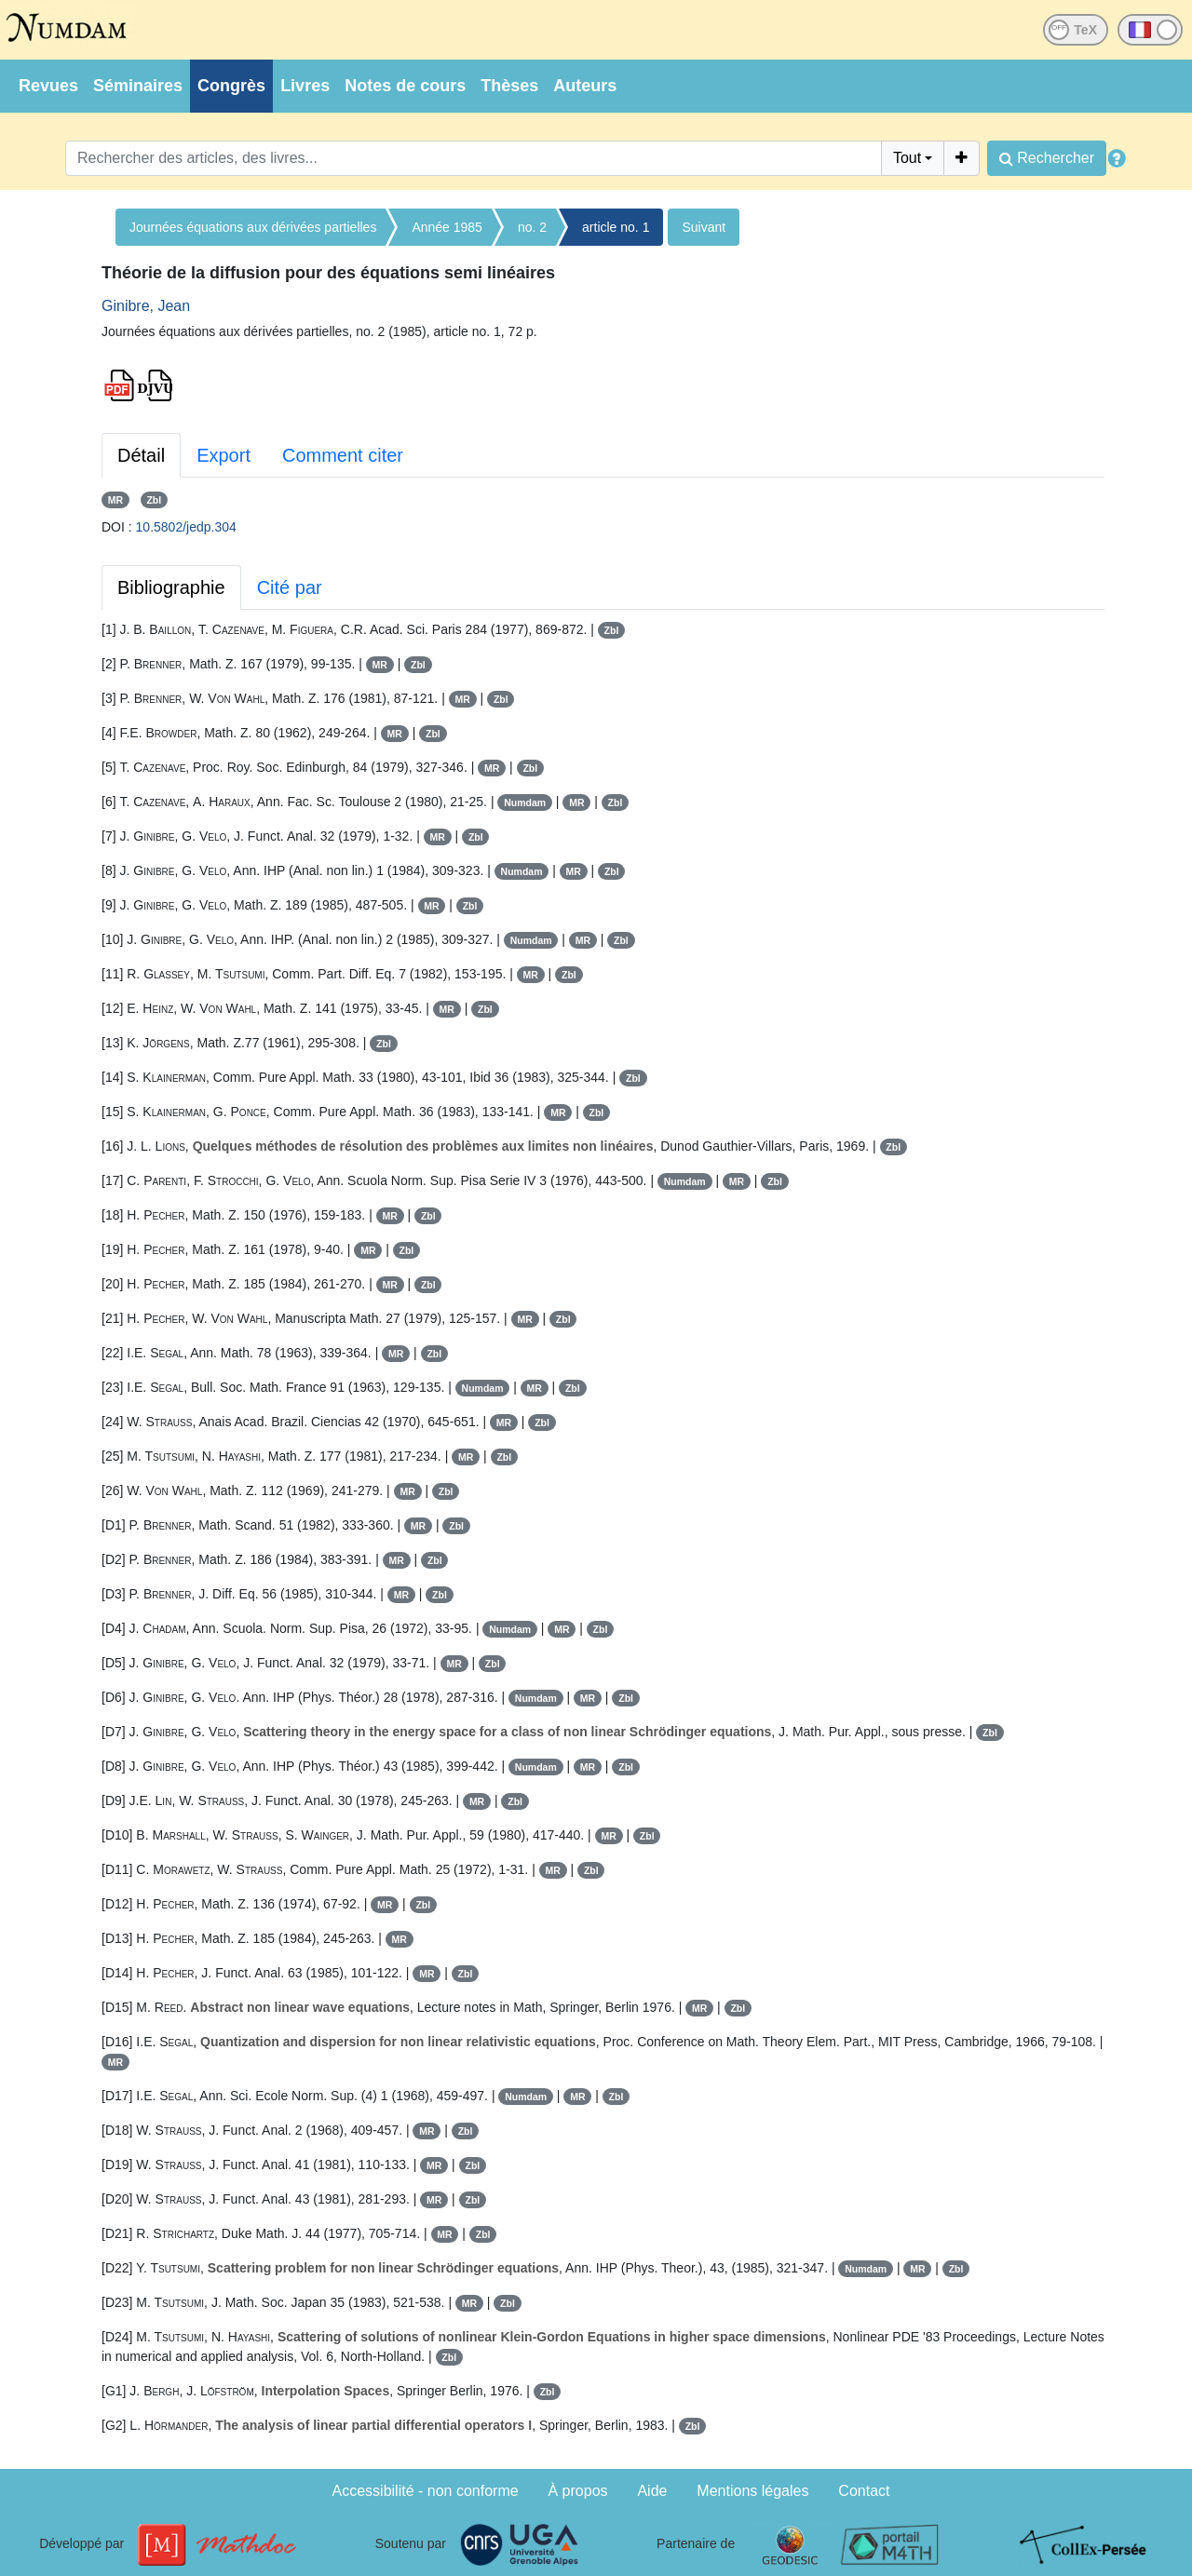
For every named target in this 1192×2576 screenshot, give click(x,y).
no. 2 (532, 227)
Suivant (703, 227)
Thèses (509, 85)
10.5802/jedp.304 (186, 526)
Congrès (231, 85)
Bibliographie (171, 587)
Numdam (525, 802)
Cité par (289, 587)
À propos (578, 2491)
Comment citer (342, 455)
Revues (48, 85)
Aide (652, 2491)
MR (115, 500)
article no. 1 (615, 227)
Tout (907, 158)
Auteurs (584, 85)
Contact (863, 2491)
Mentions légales (752, 2491)
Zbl (153, 500)
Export (223, 455)
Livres (305, 85)
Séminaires (138, 85)
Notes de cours (405, 85)
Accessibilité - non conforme (425, 2491)
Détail (141, 455)
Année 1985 (447, 227)
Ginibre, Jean (146, 306)
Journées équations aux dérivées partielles (252, 227)
